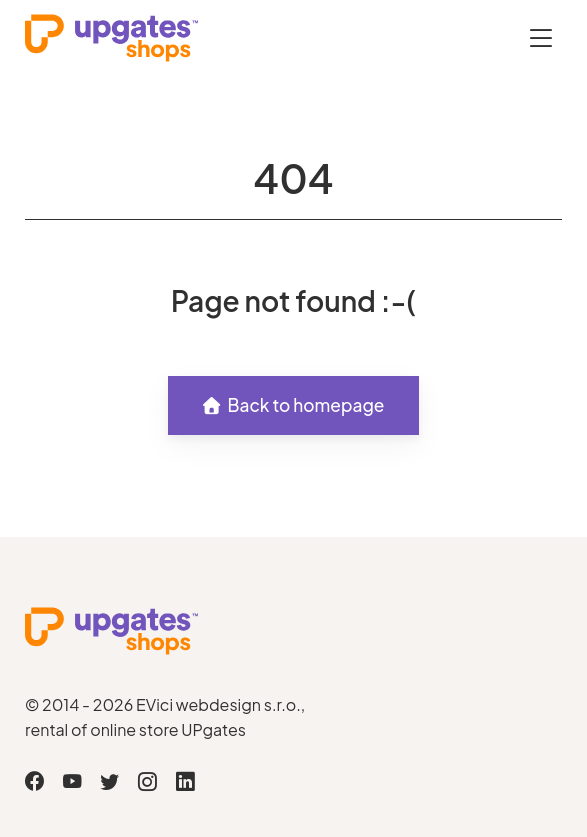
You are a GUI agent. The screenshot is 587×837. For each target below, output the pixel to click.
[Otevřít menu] (541, 37)
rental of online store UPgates (135, 729)
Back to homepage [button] (294, 405)
